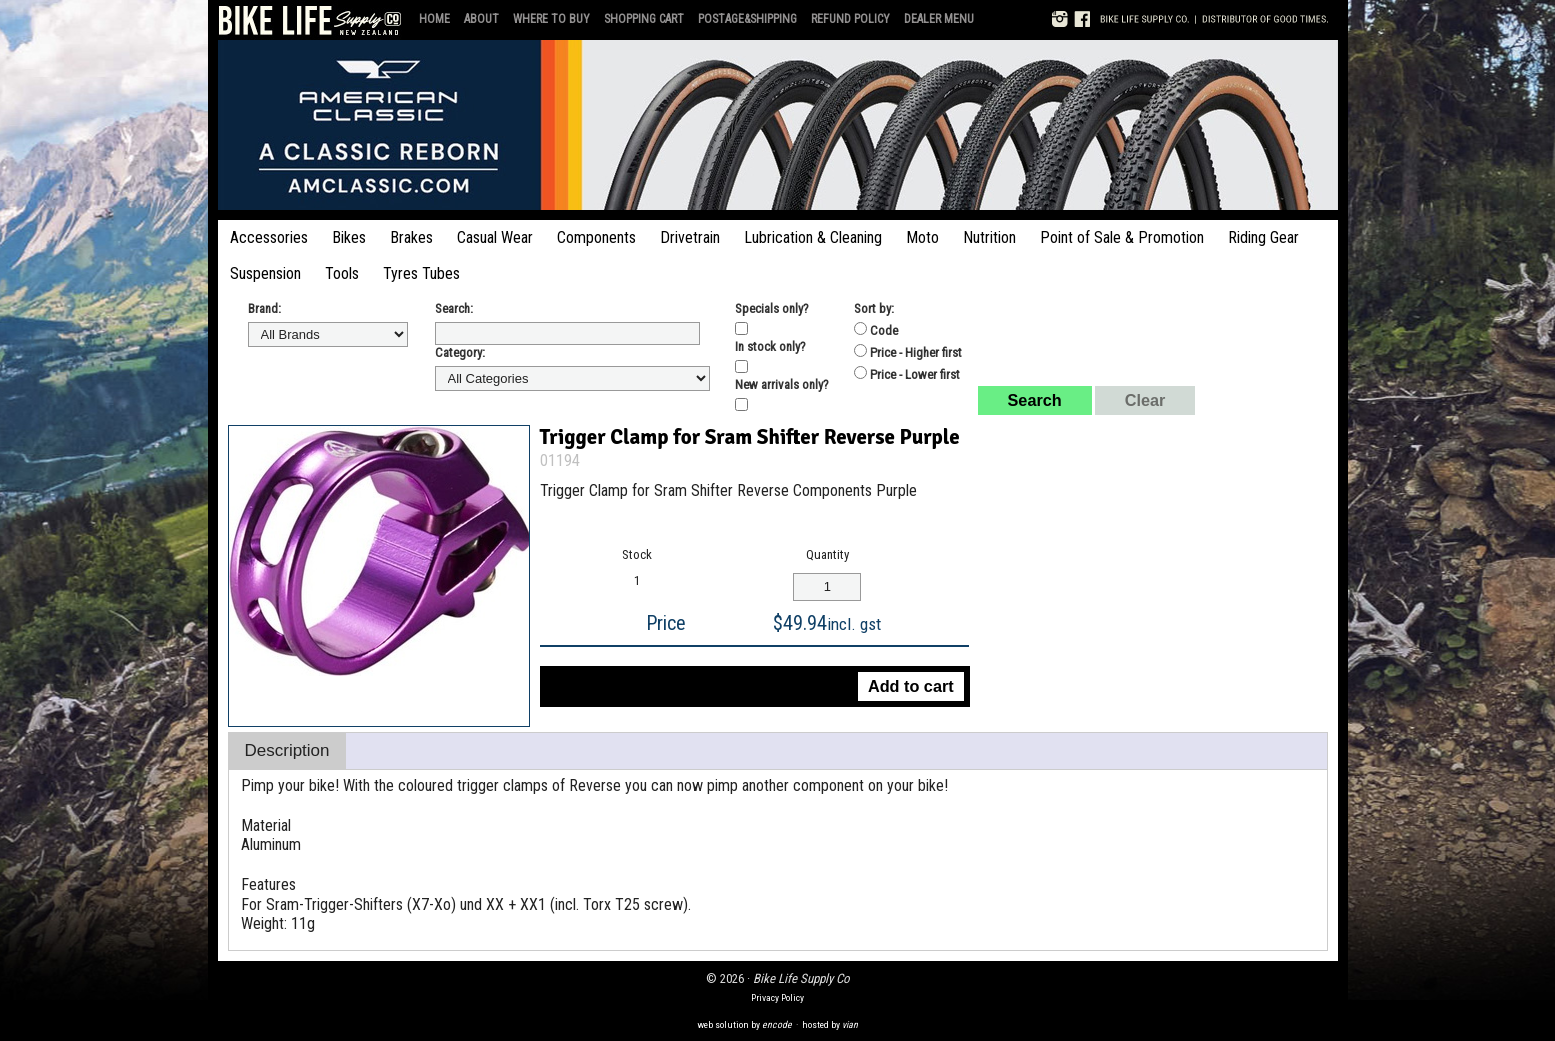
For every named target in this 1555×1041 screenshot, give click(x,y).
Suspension (265, 273)
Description (287, 750)
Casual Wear (495, 237)
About (481, 19)
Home (434, 19)
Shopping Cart (644, 19)
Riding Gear (1263, 237)
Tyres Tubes (421, 273)
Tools (342, 273)
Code (876, 330)
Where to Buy (551, 19)
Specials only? (772, 308)
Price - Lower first (907, 374)
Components (596, 237)
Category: (460, 352)
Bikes (349, 237)
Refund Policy (850, 19)
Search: (454, 308)
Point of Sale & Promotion (1122, 237)
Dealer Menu (939, 19)
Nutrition (989, 237)
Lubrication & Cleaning (813, 237)
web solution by (744, 1024)
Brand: (264, 308)
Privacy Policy (777, 997)
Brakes (411, 237)
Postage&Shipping (747, 19)
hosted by (830, 1024)
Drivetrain (690, 237)
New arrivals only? (782, 384)
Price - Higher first (908, 352)
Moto (922, 237)
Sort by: (874, 308)
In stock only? (770, 346)
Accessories (269, 237)
